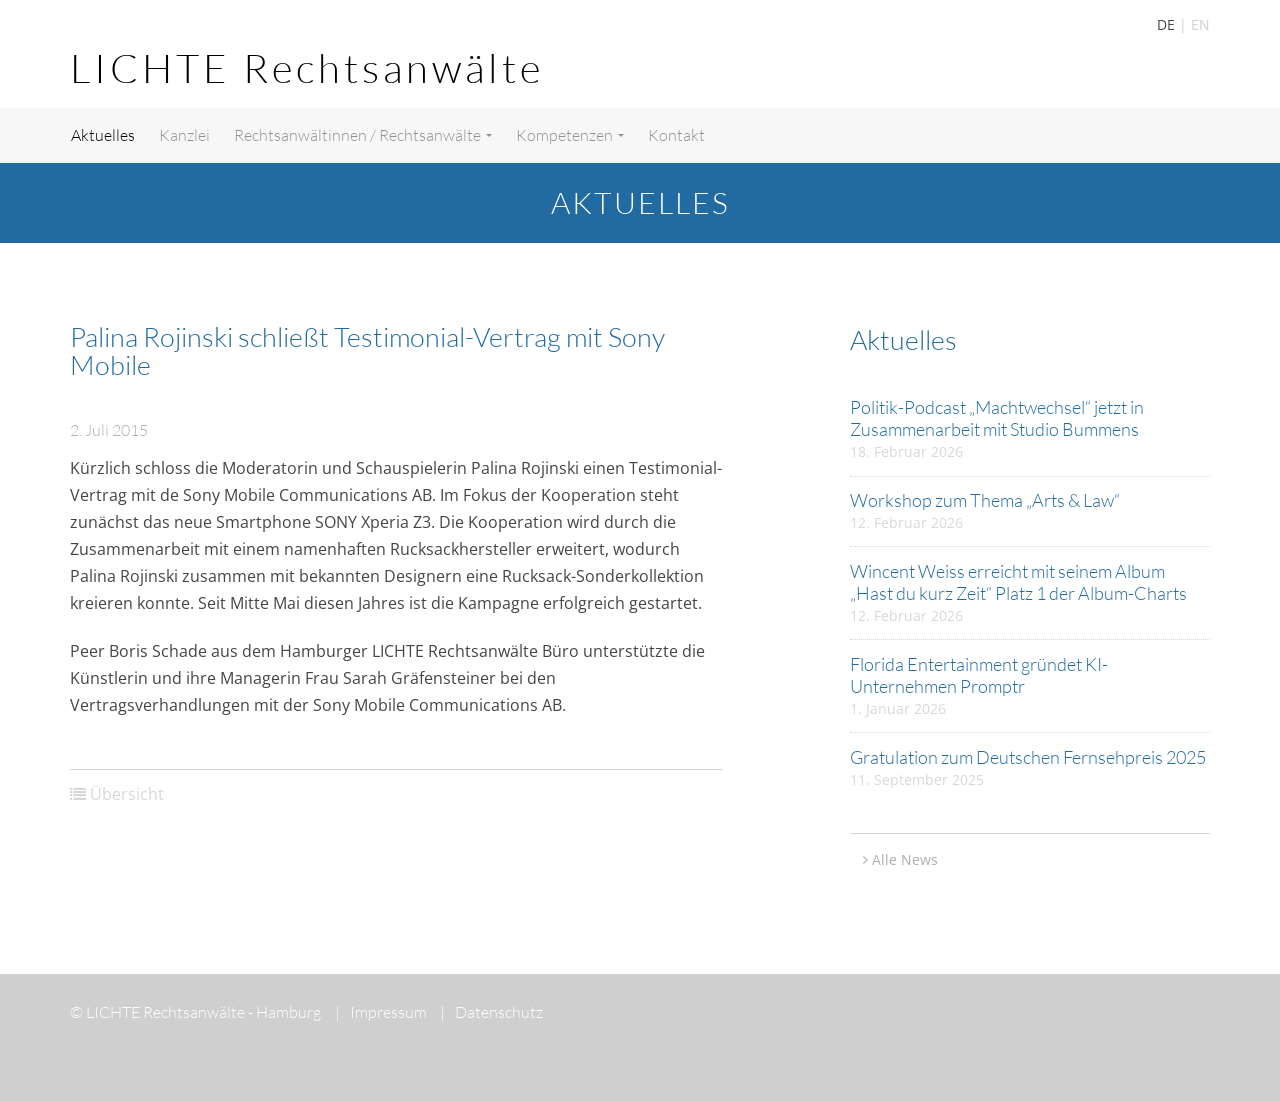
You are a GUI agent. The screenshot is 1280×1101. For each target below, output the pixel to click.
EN (1200, 24)
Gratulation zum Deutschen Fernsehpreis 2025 (1028, 757)
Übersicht (127, 794)
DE (1166, 24)
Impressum (381, 1012)
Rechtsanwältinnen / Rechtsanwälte (363, 135)
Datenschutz (491, 1012)
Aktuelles (103, 135)
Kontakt (676, 135)
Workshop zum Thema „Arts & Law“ (985, 500)
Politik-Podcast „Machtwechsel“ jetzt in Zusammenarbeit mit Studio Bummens (997, 418)
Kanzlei (184, 135)
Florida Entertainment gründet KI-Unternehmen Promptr (979, 675)
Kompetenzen (570, 135)
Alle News (905, 859)
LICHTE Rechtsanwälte (307, 67)
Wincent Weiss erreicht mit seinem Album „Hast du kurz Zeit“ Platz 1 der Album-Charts (1018, 582)
